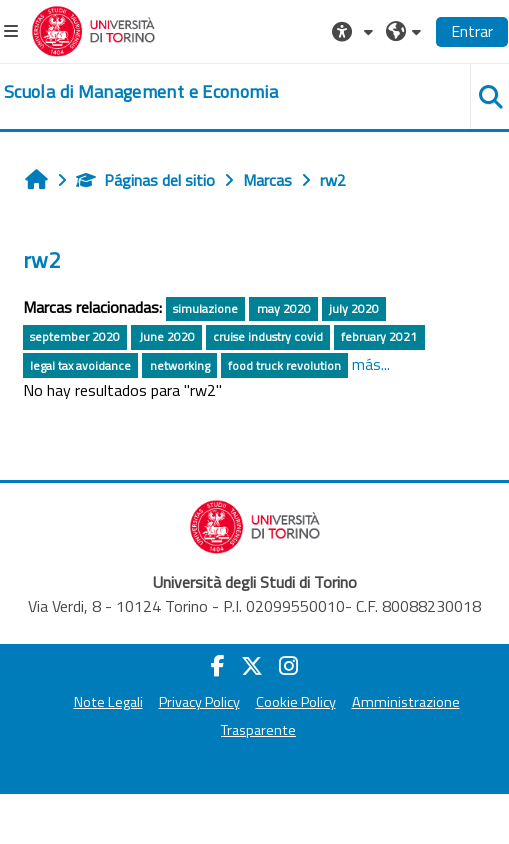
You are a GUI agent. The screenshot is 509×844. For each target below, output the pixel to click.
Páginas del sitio (145, 180)
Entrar (472, 31)
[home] (141, 92)
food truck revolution (284, 365)
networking (180, 365)
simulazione (205, 308)
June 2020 (167, 336)
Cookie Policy (296, 702)
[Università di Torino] (93, 29)
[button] (355, 31)
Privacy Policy (199, 702)
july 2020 (354, 308)
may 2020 (284, 308)
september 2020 (75, 336)
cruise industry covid (268, 336)
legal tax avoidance (80, 365)
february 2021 (379, 336)
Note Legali (108, 702)
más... (371, 364)
